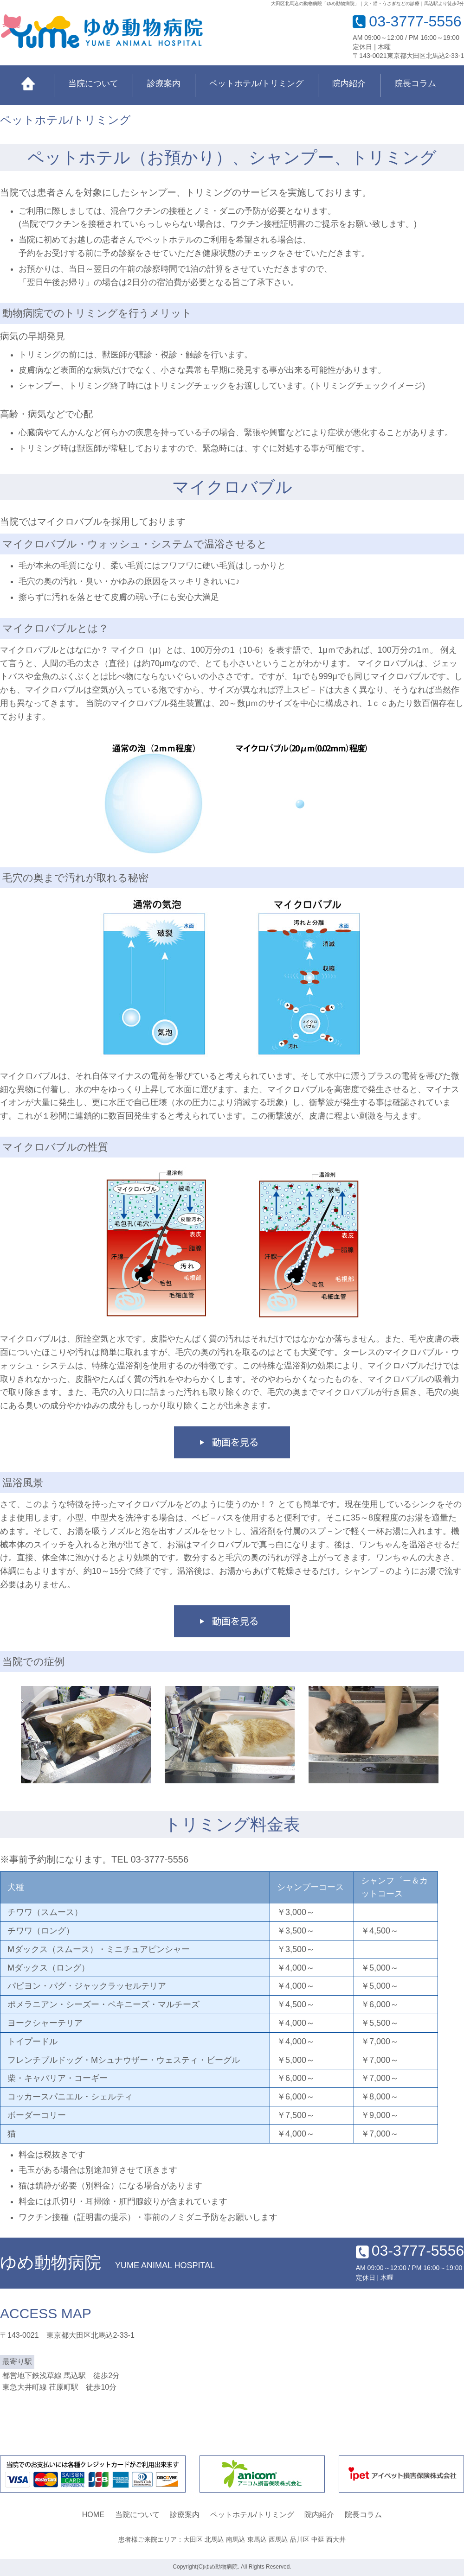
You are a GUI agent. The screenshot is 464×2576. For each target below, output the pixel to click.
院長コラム (415, 83)
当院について (93, 83)
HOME (93, 2515)
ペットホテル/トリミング (256, 83)
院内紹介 (349, 83)
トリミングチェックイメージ (368, 385)
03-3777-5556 (415, 21)
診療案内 (163, 83)
